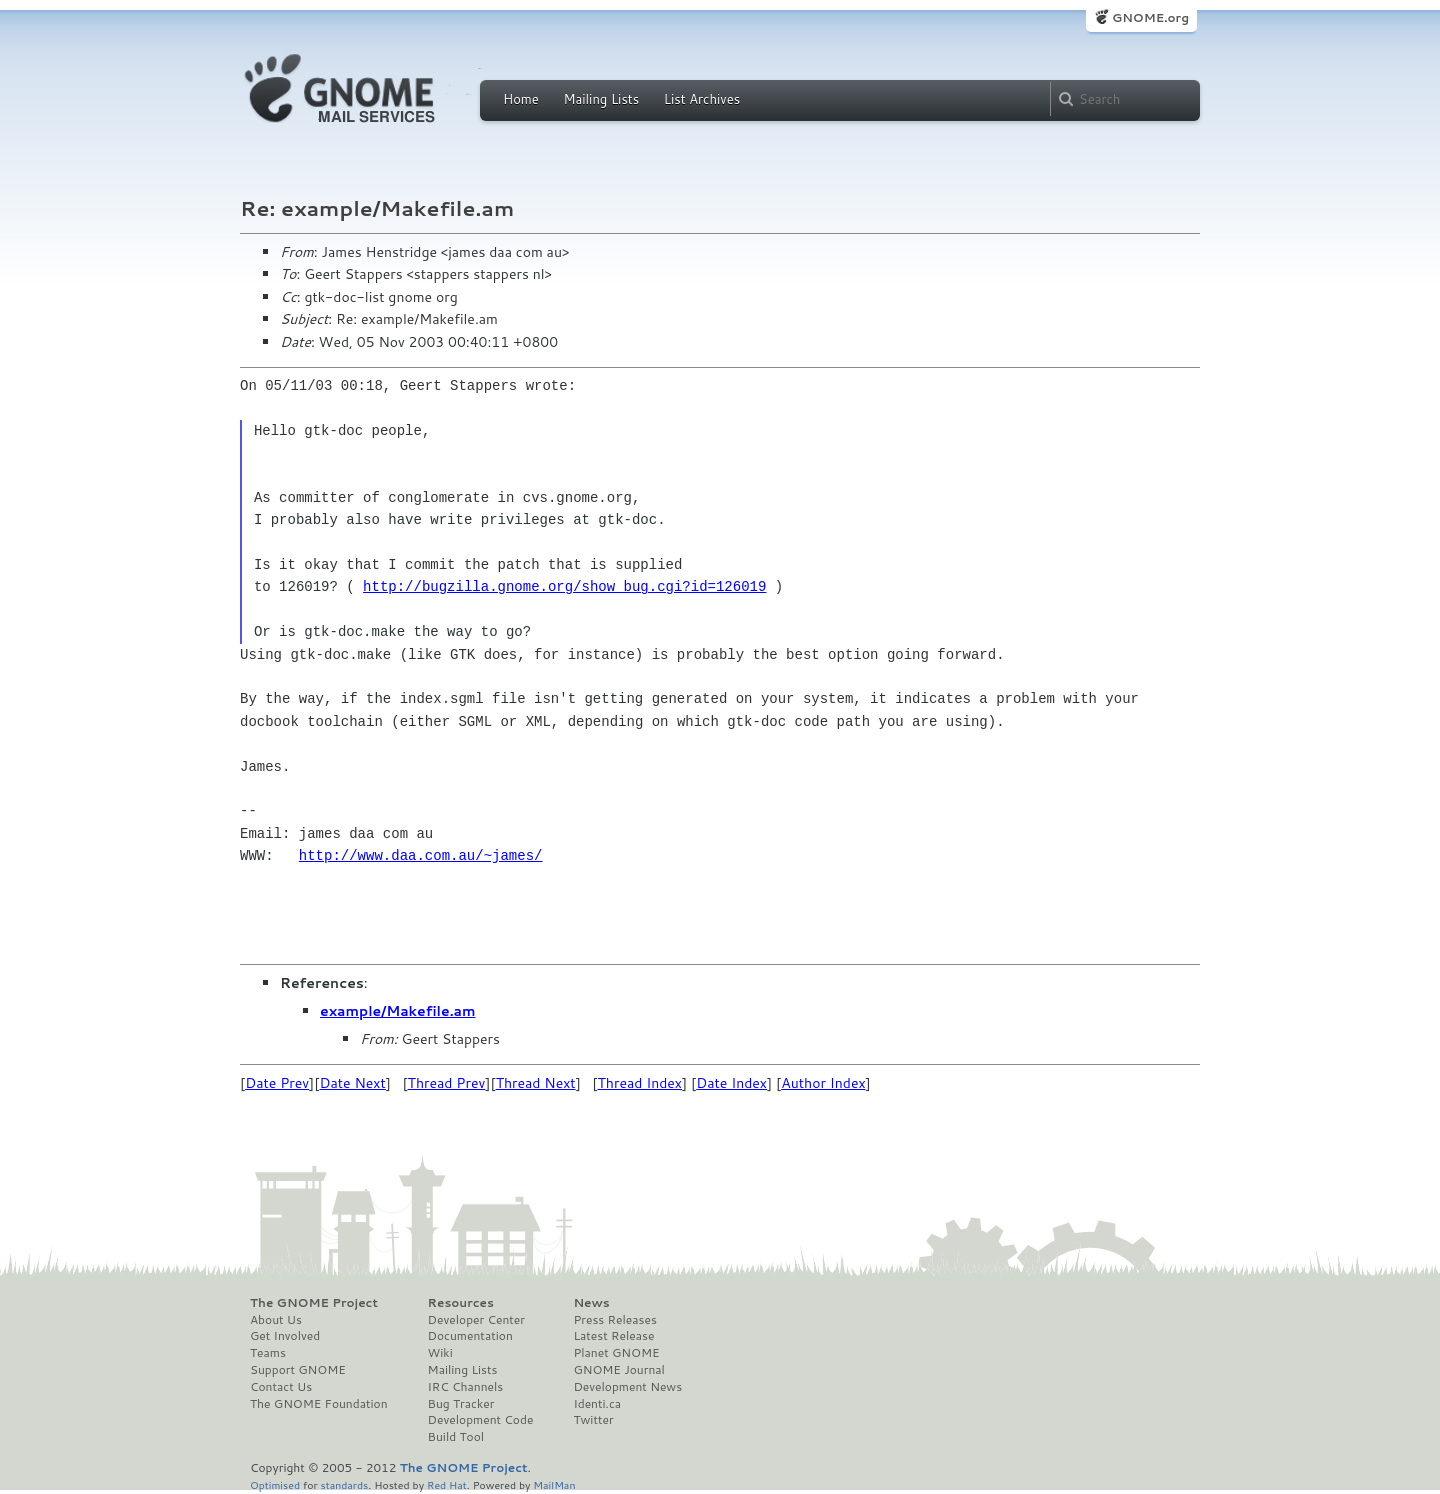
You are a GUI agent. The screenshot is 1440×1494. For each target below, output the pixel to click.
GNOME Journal (619, 1370)
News (591, 1303)
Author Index (823, 1083)
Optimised (275, 1484)
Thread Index (640, 1083)
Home (521, 99)
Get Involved (285, 1336)
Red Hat (447, 1484)
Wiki (440, 1353)
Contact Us (281, 1387)
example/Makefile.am (398, 1011)
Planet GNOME (616, 1353)
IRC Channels (466, 1387)
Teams (268, 1353)
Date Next (352, 1083)
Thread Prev (447, 1083)
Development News (627, 1387)
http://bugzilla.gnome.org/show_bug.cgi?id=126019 (564, 586)
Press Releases (614, 1320)
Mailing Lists (601, 99)
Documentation (470, 1336)
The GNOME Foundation (319, 1404)
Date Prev (277, 1083)
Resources (461, 1303)
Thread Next (536, 1083)
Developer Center (476, 1320)
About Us (276, 1320)
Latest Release (613, 1336)
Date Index (731, 1083)
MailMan (554, 1484)
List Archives (702, 99)
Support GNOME (298, 1370)
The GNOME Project (314, 1303)
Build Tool (456, 1437)
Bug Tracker (461, 1404)
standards (344, 1484)
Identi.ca (597, 1404)
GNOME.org (1150, 17)
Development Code (481, 1420)
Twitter (593, 1420)
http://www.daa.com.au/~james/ (421, 855)
